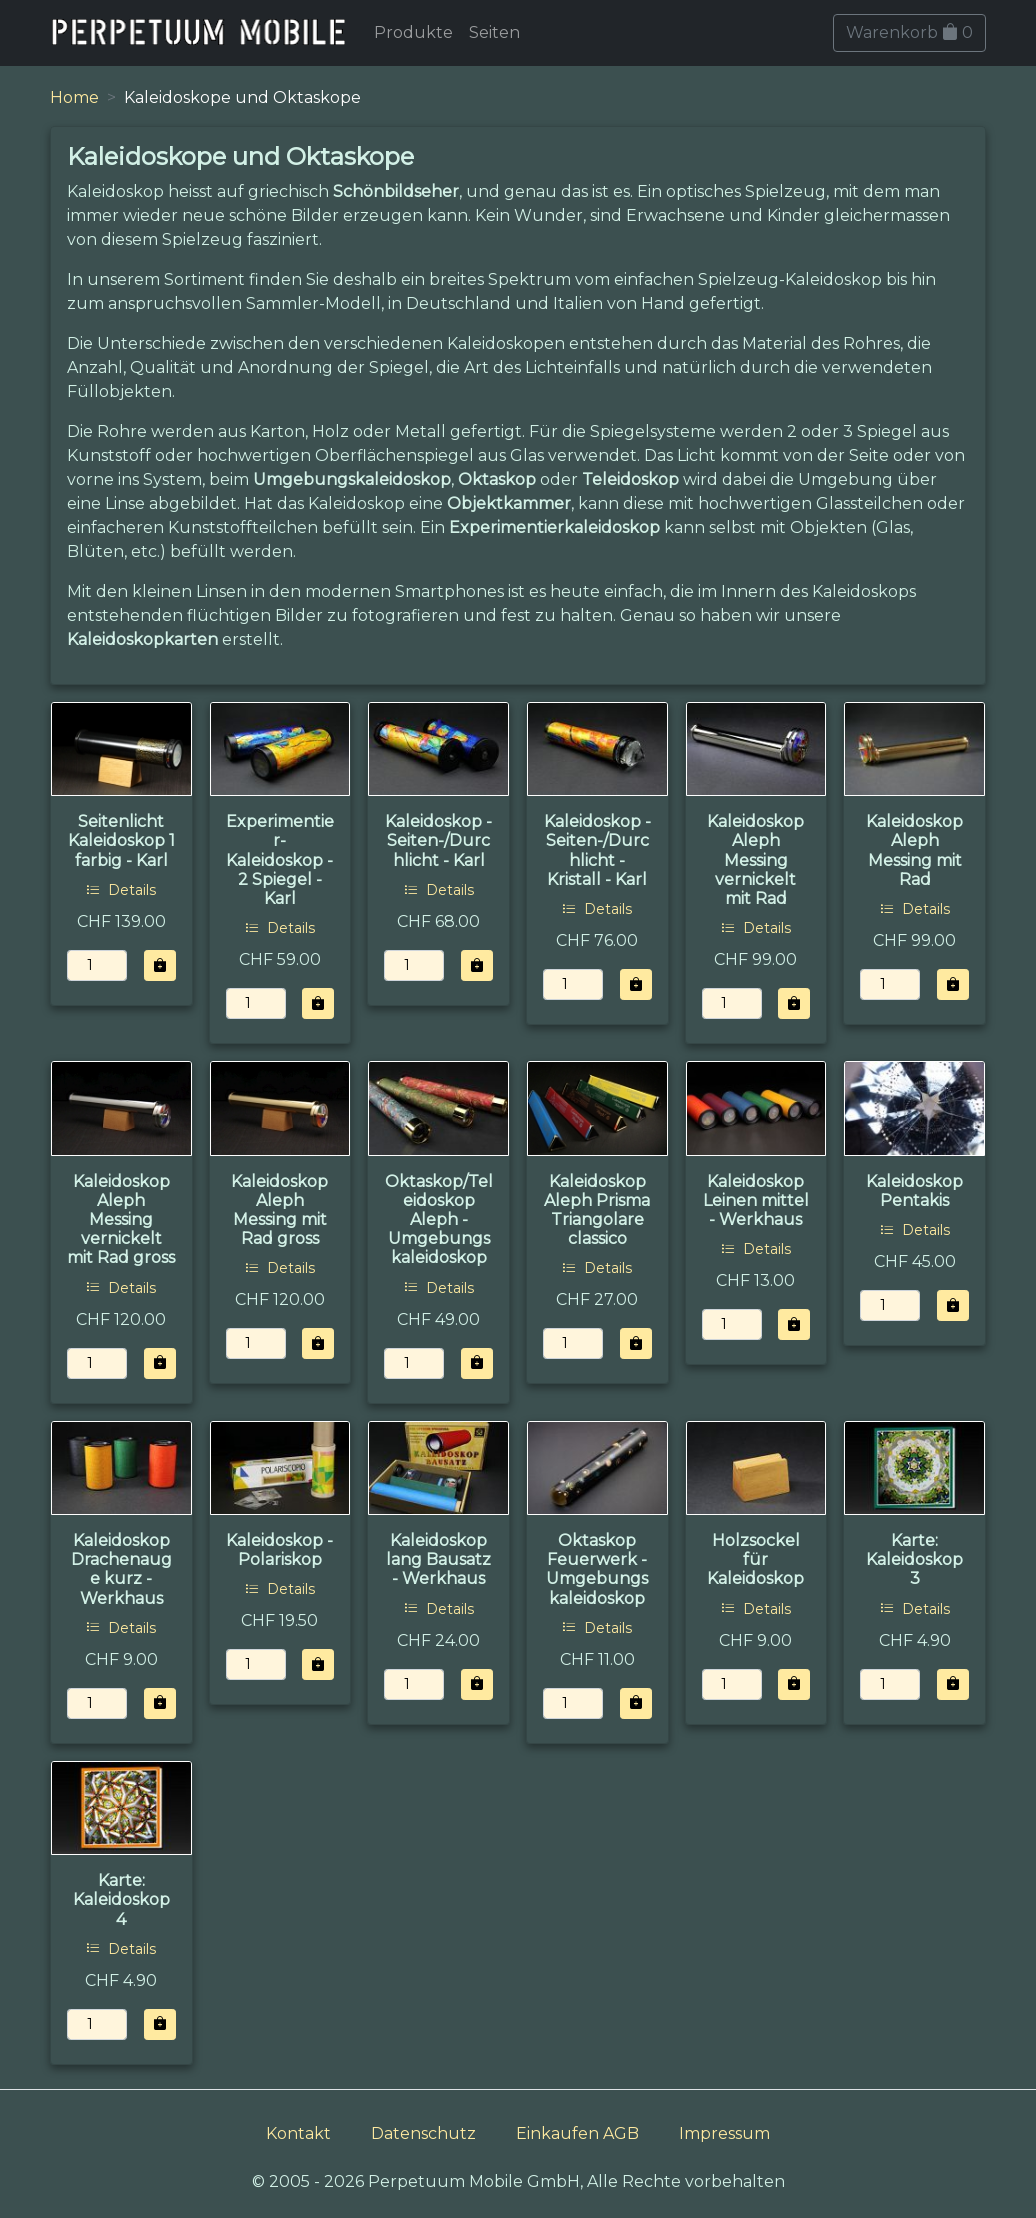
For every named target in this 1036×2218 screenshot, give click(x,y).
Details (121, 890)
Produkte (413, 32)
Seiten (494, 32)
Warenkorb (909, 32)
